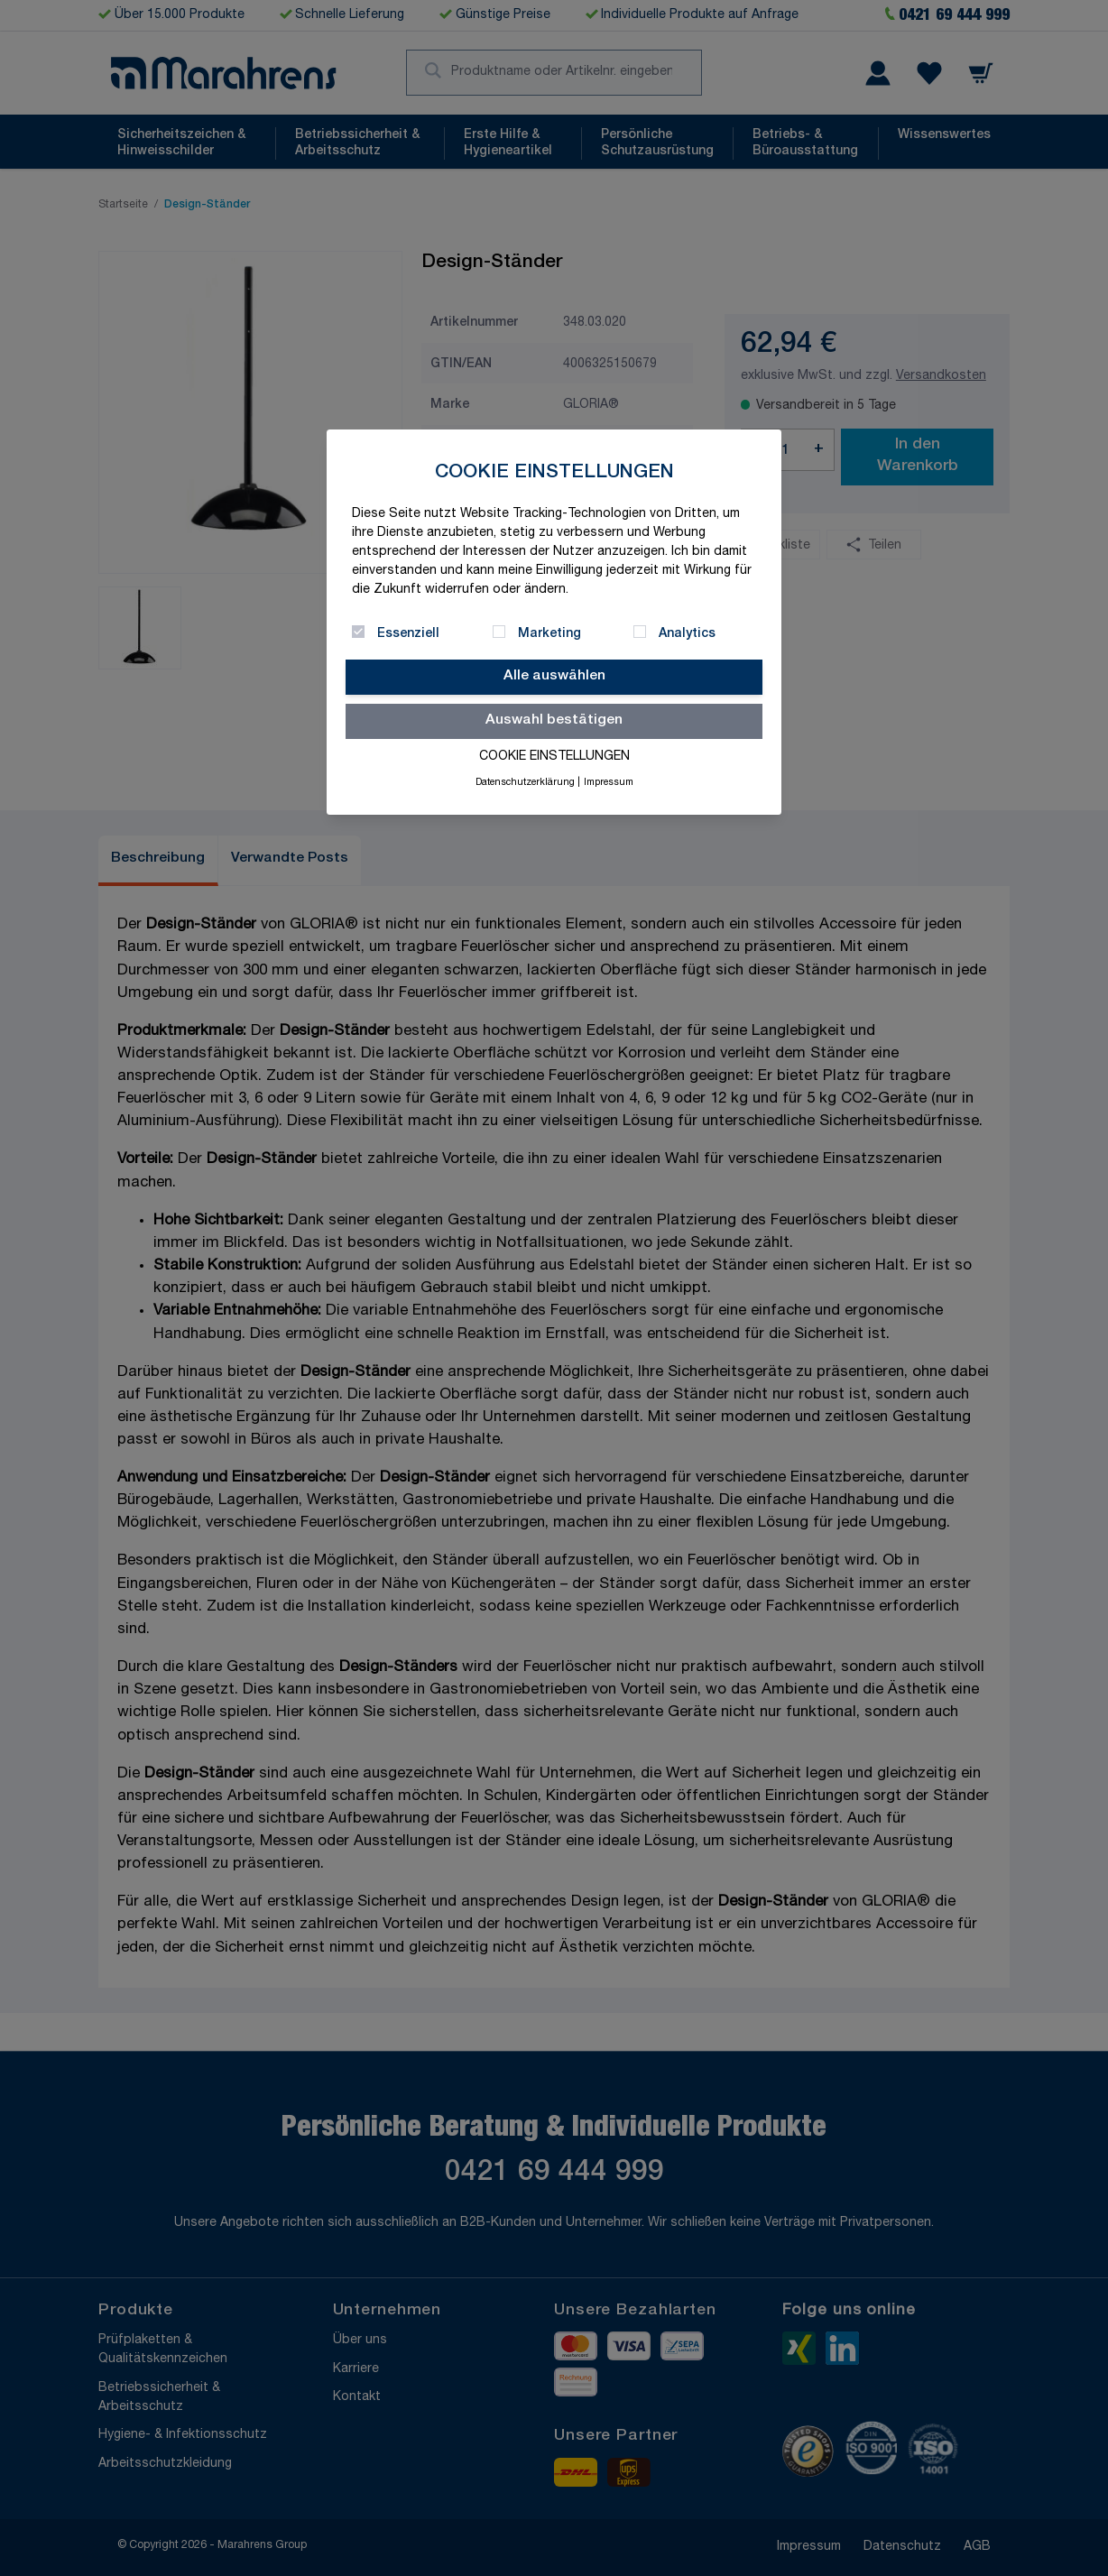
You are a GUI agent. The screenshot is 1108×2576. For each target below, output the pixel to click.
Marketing (549, 634)
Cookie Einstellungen (554, 757)
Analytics (687, 634)
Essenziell (408, 634)
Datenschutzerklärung (525, 783)
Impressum (608, 783)
